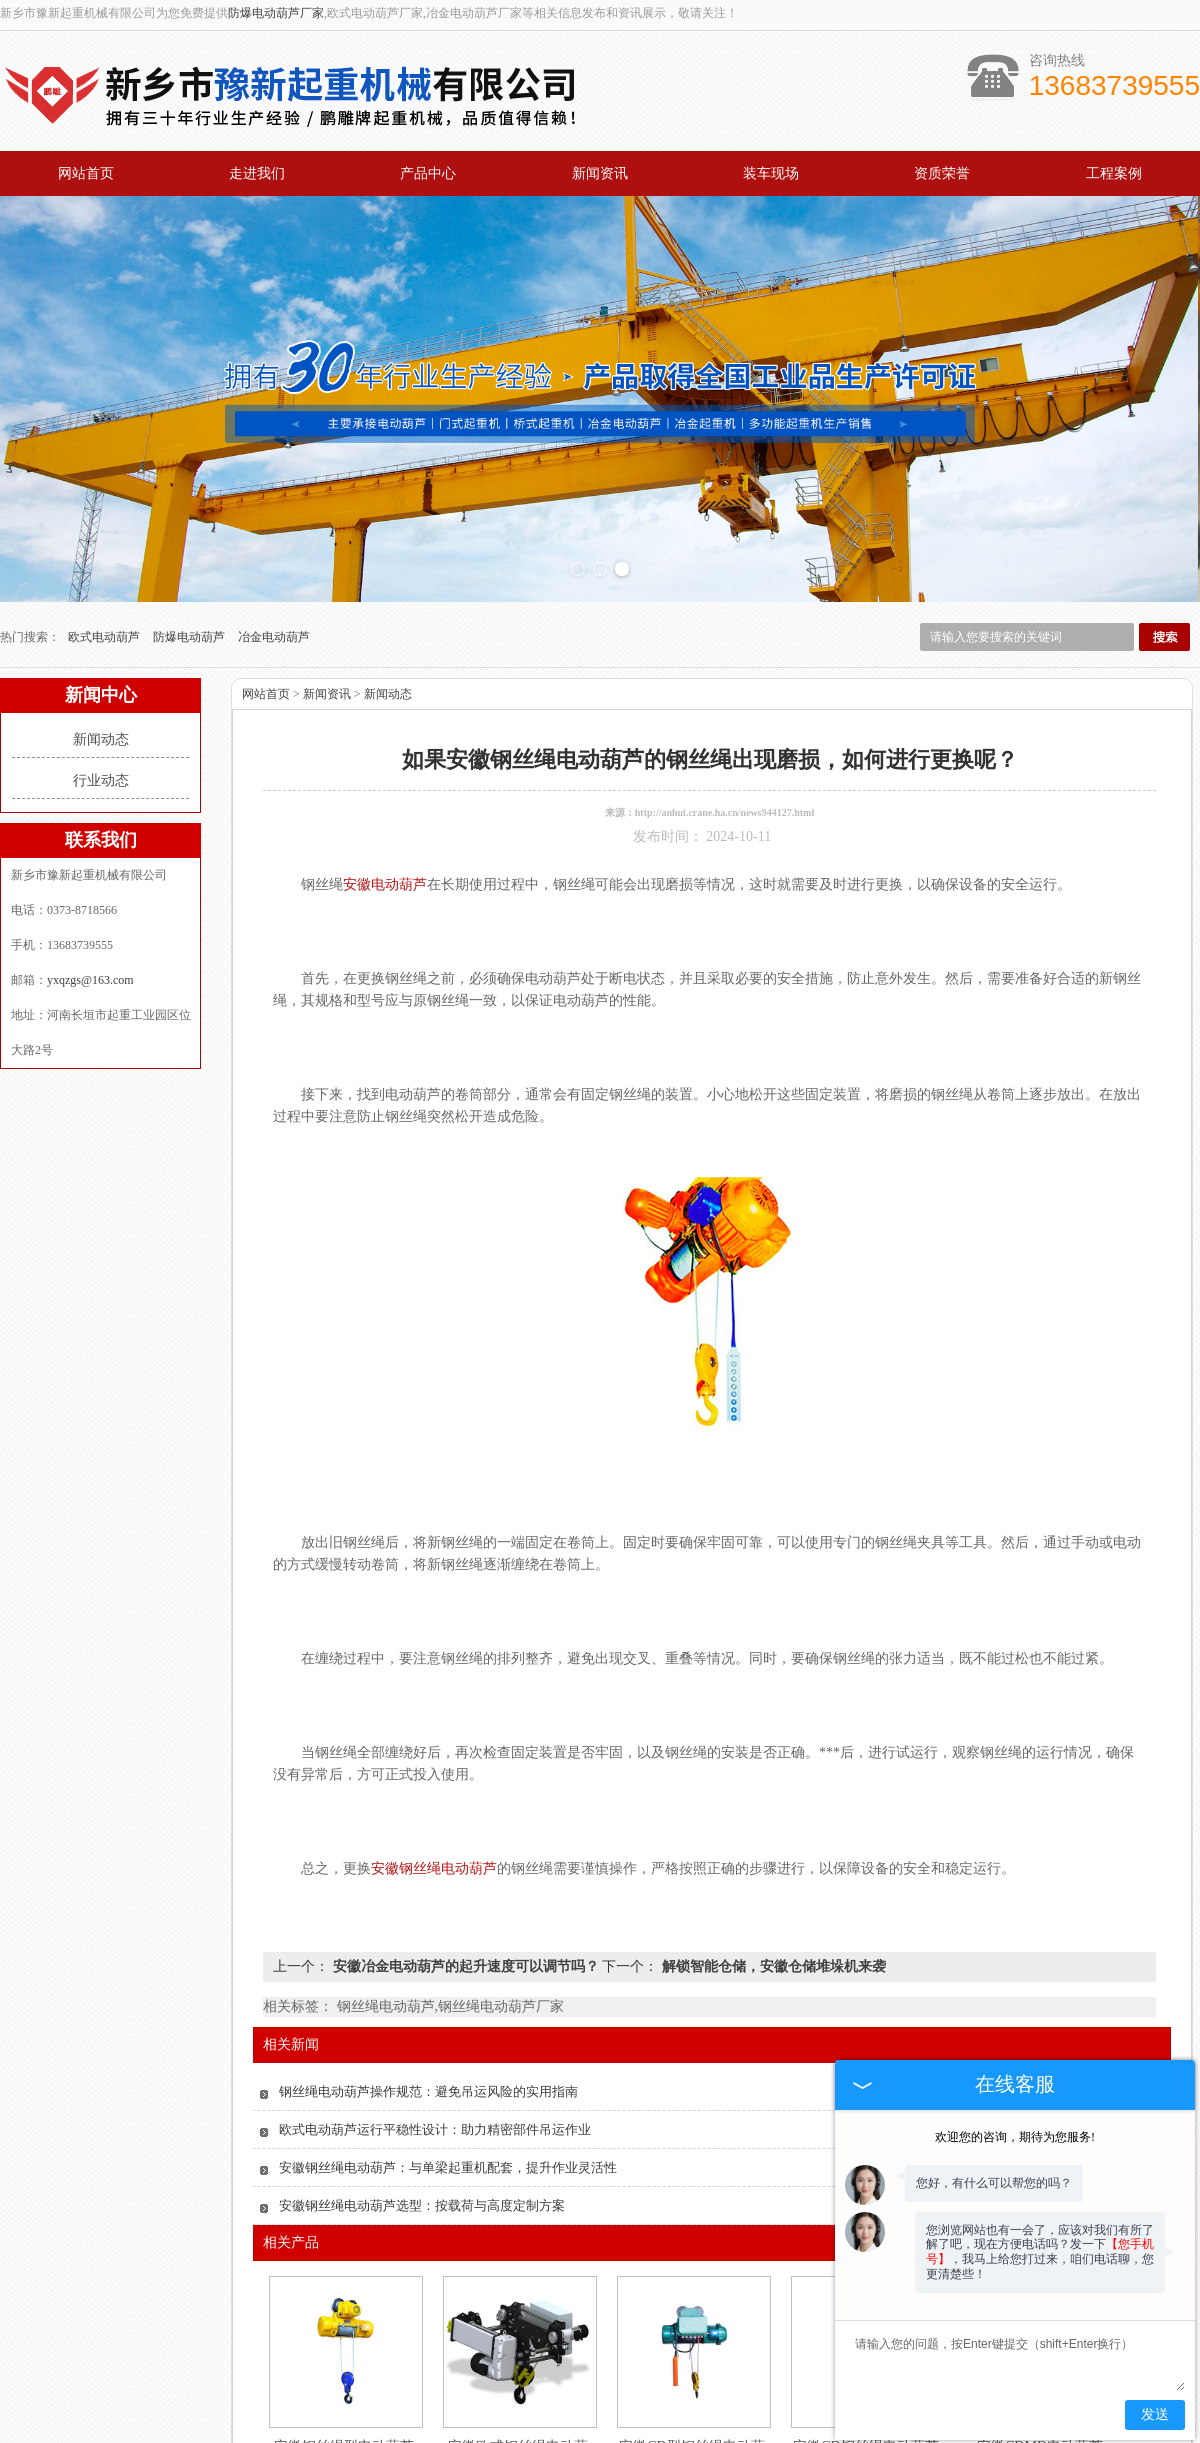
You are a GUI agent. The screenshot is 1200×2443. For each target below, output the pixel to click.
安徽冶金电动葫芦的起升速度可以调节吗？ (465, 1966)
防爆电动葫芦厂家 (276, 13)
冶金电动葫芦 (274, 637)
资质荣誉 (942, 173)
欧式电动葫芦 (105, 637)
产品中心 (428, 173)
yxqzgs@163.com (90, 980)
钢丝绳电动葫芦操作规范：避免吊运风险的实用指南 (428, 2091)
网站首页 (86, 173)
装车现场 (771, 173)
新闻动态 (101, 739)
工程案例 (1114, 173)
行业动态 (101, 780)
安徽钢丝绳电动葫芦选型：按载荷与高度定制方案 (422, 2205)
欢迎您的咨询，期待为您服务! (1015, 2137)
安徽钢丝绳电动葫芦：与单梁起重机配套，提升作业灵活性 (448, 2167)
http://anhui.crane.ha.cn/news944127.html (724, 812)
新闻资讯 (600, 173)
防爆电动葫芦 (190, 637)
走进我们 (257, 173)
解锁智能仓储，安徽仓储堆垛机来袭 (772, 1966)
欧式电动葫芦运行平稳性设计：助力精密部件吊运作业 (435, 2129)
